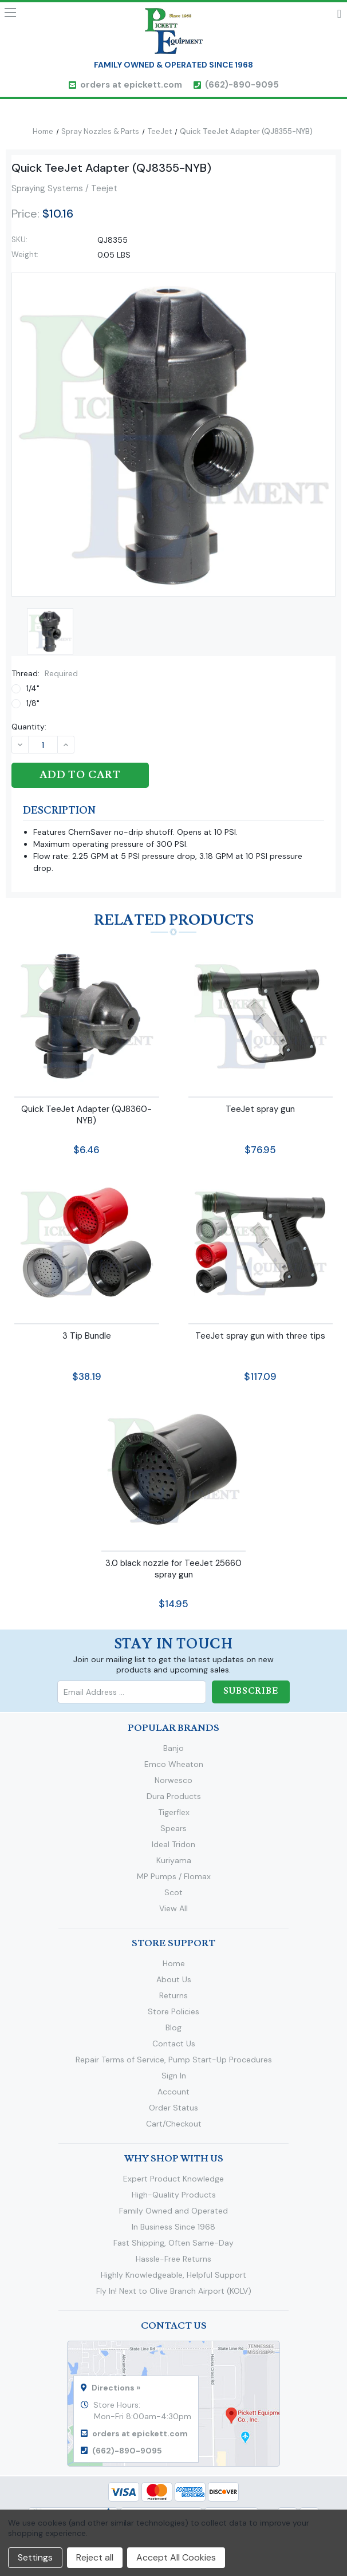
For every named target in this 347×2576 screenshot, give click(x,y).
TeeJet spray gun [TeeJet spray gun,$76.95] (260, 1108)
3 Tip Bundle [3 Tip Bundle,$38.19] (86, 1336)
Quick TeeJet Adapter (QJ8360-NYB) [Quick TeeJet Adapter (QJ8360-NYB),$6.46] (86, 1114)
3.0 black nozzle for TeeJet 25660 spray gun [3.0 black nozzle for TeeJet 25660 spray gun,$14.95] (173, 1568)
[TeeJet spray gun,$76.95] (261, 1015)
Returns (173, 1995)
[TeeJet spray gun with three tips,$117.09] (261, 1242)
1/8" (33, 703)
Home (174, 1963)
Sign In (173, 2075)
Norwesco (173, 1780)
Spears (173, 1828)
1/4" (33, 688)
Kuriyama (173, 1860)
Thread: (44, 673)
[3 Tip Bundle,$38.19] (86, 1242)
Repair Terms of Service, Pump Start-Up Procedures (174, 2059)
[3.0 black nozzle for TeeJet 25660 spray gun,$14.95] (173, 1469)
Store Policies (173, 2011)
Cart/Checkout (174, 2124)
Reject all (94, 2557)
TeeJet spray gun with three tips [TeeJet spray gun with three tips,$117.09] (260, 1336)
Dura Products (174, 1796)
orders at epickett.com (131, 84)
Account (173, 2091)
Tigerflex (174, 1812)
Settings (35, 2557)
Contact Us (173, 2043)
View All (173, 1908)
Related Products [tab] (174, 920)
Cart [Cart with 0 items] (339, 16)
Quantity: (28, 726)
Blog (173, 2027)
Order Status (173, 2107)
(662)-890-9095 (242, 84)
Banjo (173, 1748)
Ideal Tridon (173, 1844)
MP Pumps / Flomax (174, 1876)
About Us (173, 1979)
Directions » (116, 2387)
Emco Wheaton (173, 1764)
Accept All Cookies (176, 2557)
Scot (173, 1892)
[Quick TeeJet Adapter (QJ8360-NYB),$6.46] (86, 1015)
